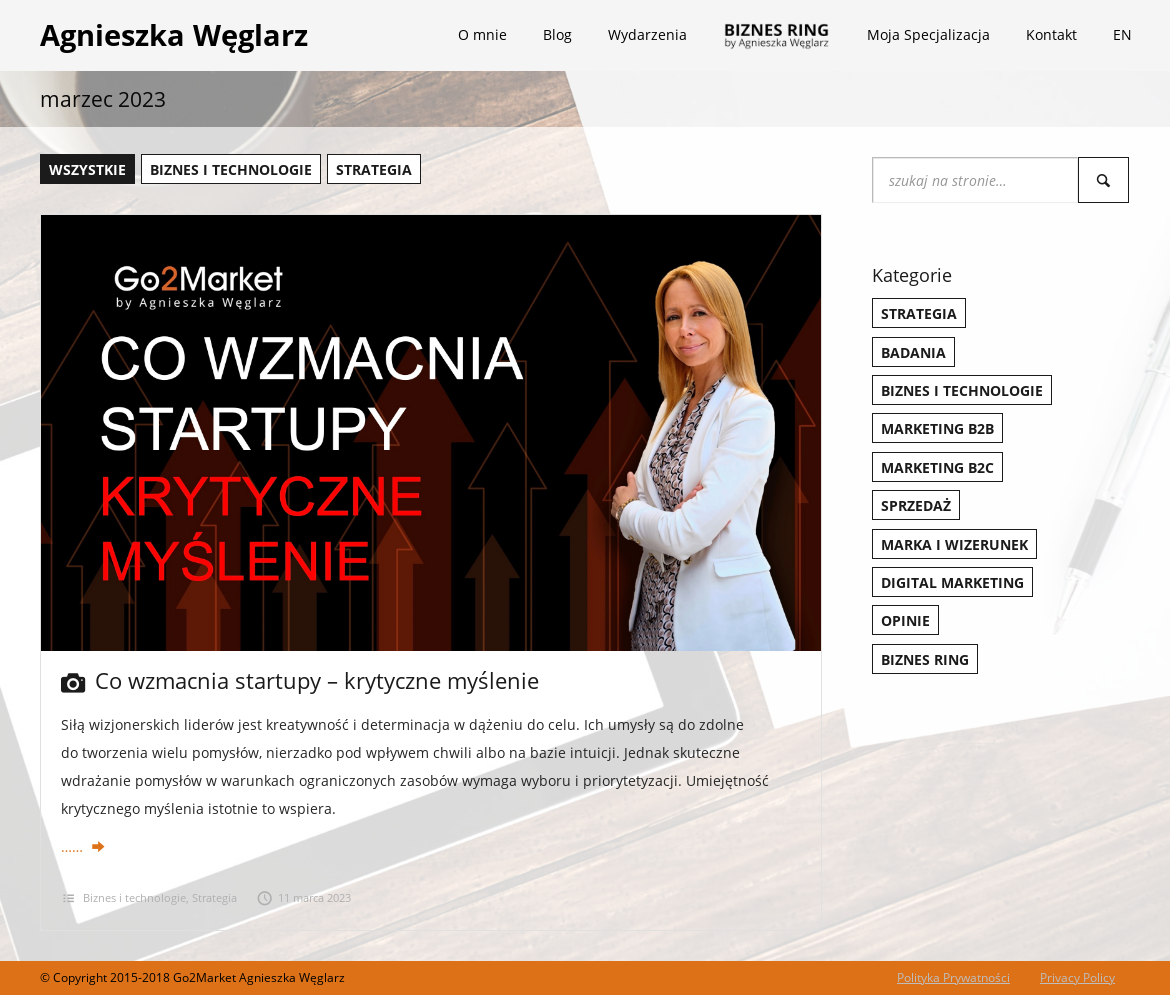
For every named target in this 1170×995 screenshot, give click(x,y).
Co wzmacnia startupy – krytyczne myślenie (300, 680)
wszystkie (87, 169)
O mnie (482, 34)
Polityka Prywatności (953, 977)
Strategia (374, 169)
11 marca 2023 (304, 897)
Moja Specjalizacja (928, 34)
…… (84, 846)
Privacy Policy (1077, 977)
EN (1122, 34)
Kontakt (1051, 34)
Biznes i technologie (231, 169)
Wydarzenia (647, 34)
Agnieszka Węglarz (174, 34)
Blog (557, 34)
